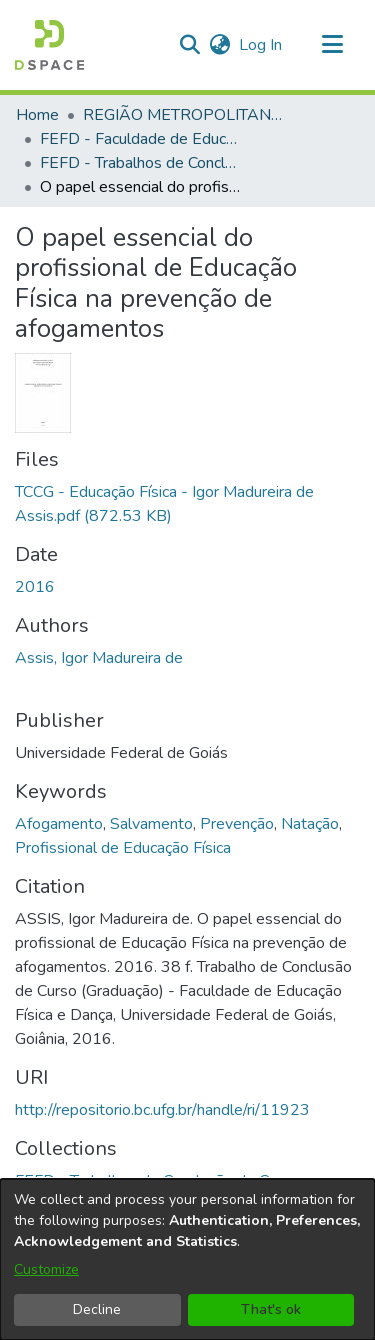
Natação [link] (310, 824)
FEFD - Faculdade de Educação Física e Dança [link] (140, 139)
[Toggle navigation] (332, 45)
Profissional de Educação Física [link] (123, 848)
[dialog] (187, 1259)
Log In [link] (261, 45)
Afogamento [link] (59, 824)
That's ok (271, 1309)
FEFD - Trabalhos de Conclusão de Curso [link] (140, 163)
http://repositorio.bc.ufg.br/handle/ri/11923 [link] (162, 1110)
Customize (46, 1269)
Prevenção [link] (237, 824)
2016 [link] (35, 587)
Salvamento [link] (151, 824)
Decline (97, 1309)
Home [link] (37, 115)
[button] (49, 45)
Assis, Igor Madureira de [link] (99, 658)
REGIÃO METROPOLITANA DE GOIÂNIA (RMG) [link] (183, 115)
